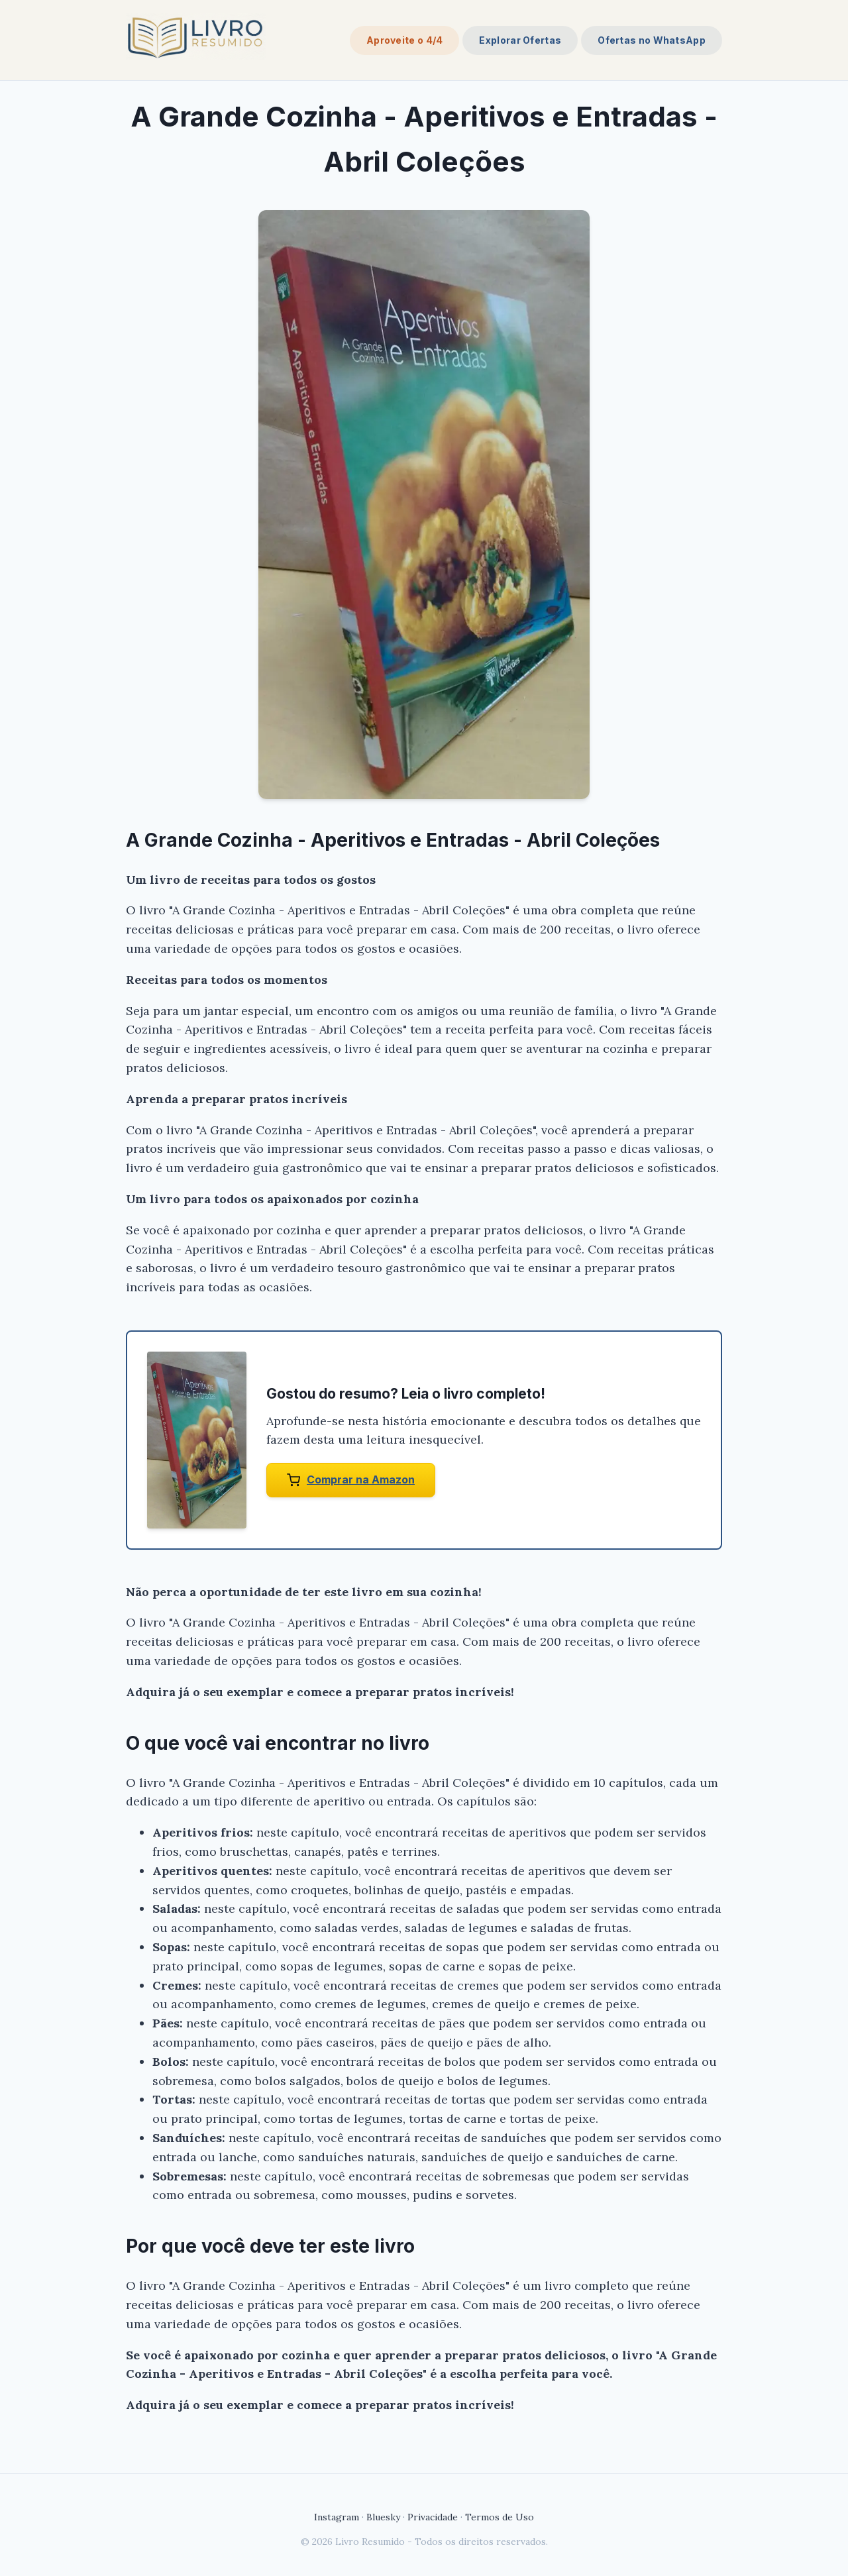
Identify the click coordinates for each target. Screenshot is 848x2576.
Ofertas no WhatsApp (652, 40)
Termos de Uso (499, 2517)
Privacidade (432, 2517)
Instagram (336, 2517)
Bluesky (383, 2517)
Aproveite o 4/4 (404, 40)
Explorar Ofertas (520, 40)
